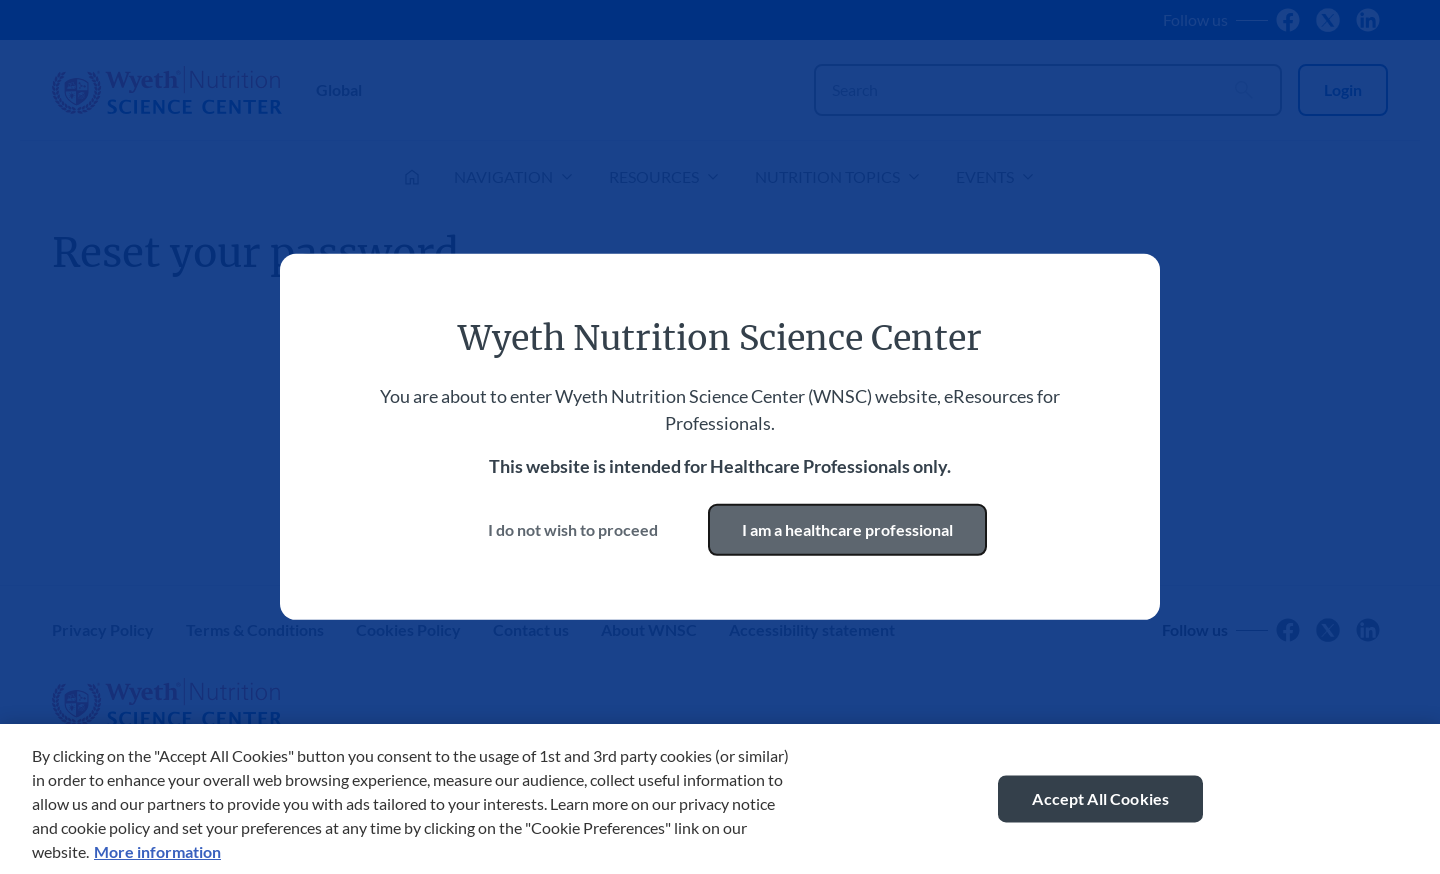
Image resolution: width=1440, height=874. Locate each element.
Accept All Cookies (1100, 800)
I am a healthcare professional (847, 529)
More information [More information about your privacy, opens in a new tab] (157, 853)
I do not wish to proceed (573, 529)
